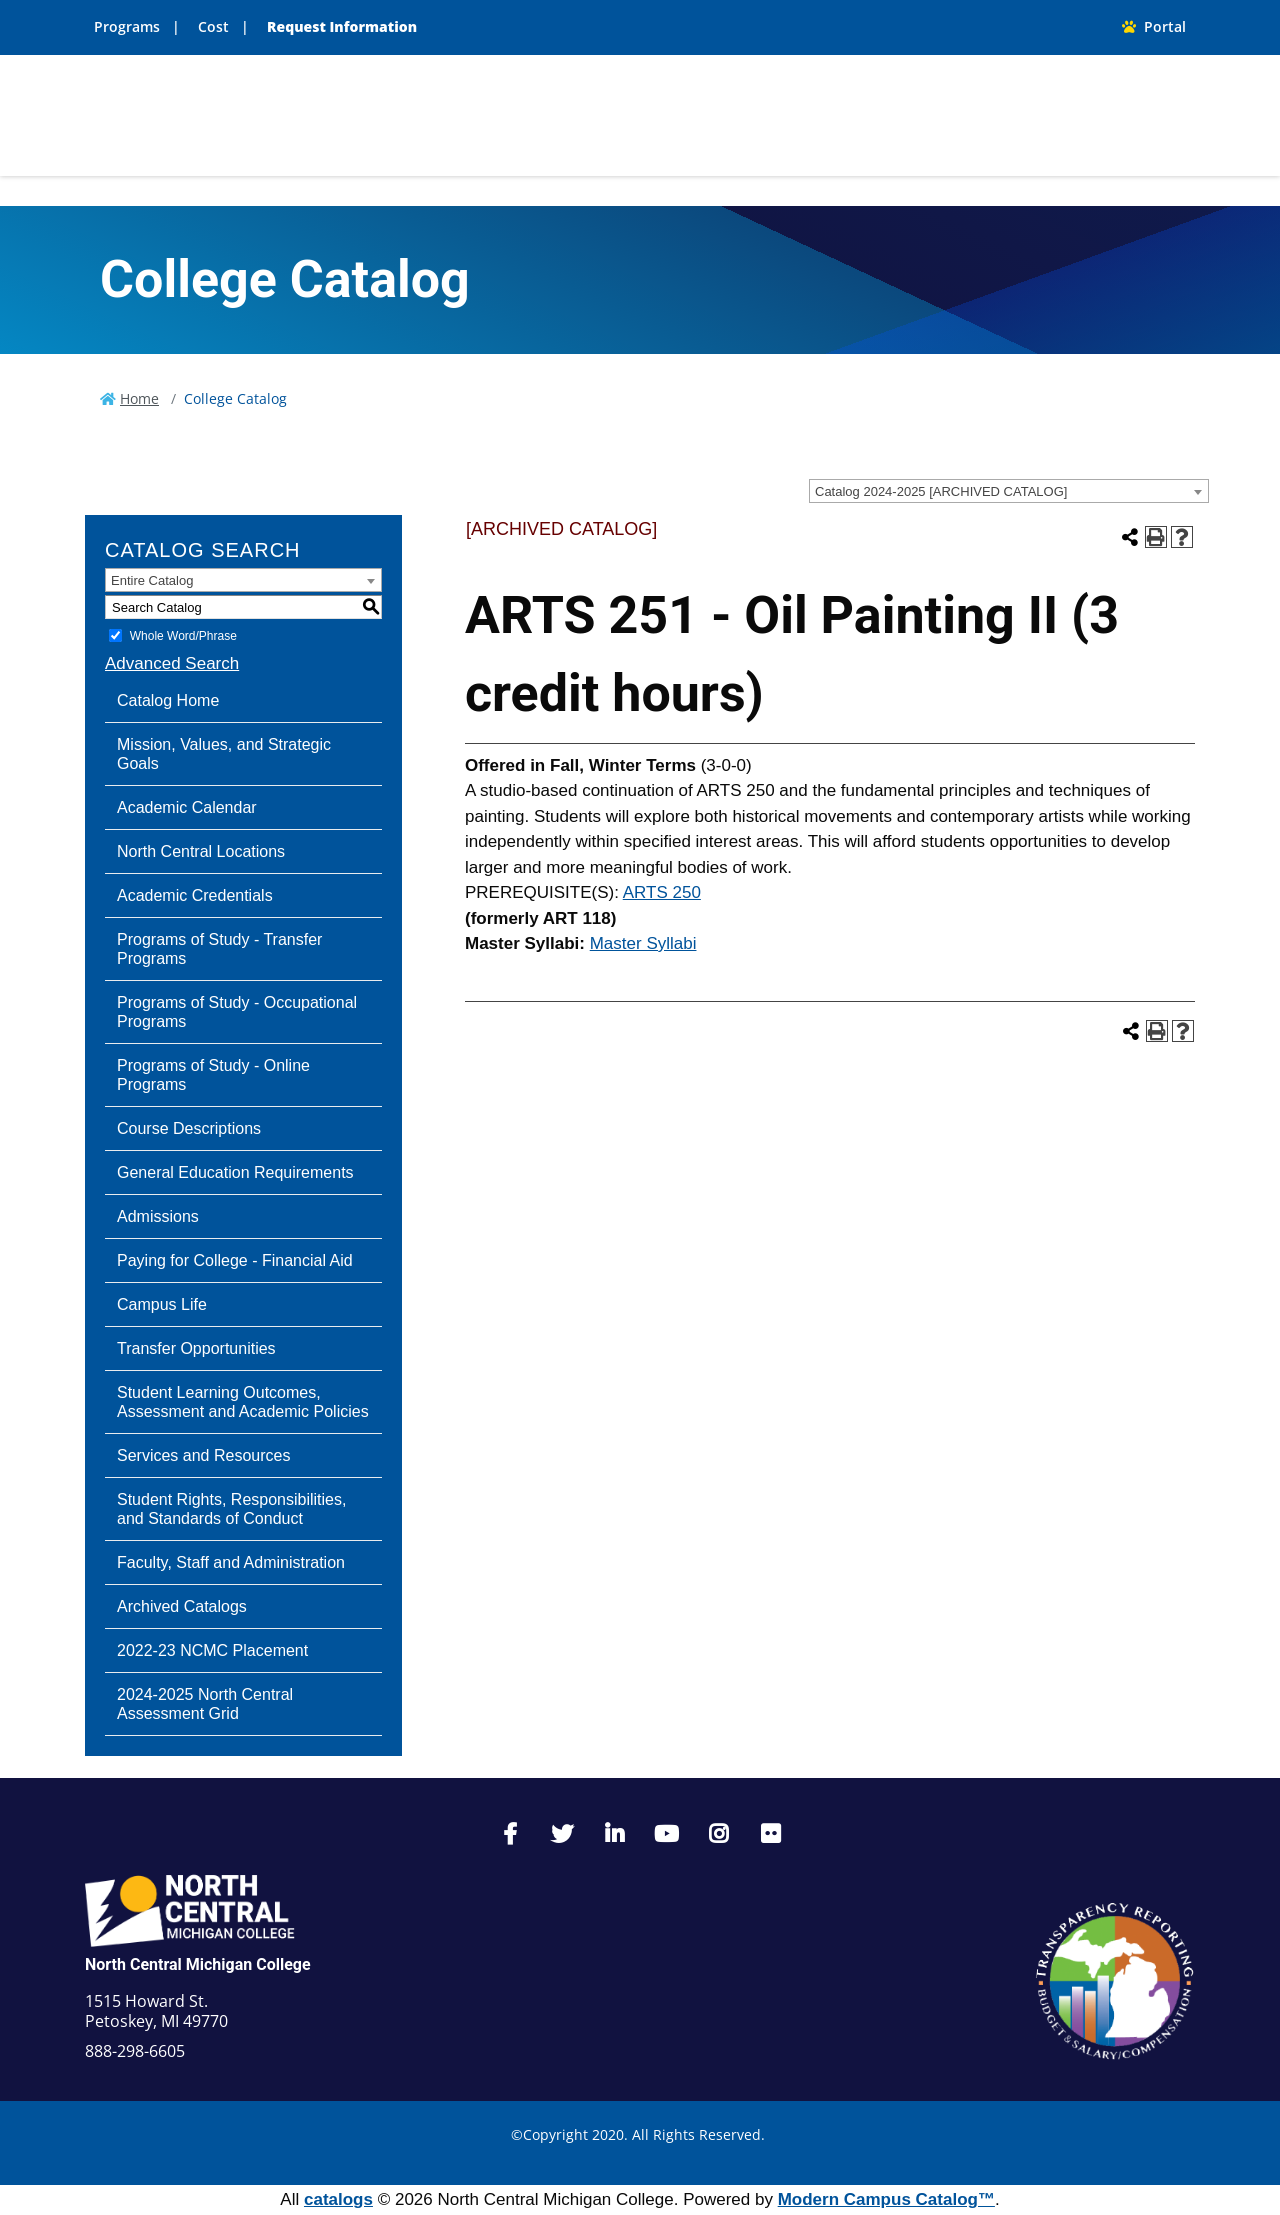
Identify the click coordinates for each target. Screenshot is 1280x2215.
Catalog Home (168, 700)
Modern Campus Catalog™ (886, 2199)
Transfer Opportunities (196, 1348)
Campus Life (162, 1304)
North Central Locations (201, 851)
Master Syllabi (643, 943)
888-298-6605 (135, 2051)
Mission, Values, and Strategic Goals (224, 754)
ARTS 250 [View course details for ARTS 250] (662, 892)
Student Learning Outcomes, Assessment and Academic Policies (243, 1402)
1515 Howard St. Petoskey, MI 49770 (156, 2011)
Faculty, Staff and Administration (231, 1562)
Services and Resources (203, 1455)
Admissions (158, 1216)
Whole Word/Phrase (183, 636)
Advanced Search (172, 663)
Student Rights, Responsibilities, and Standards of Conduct (231, 1509)
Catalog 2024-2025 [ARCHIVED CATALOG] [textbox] (941, 491)
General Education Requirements (235, 1172)
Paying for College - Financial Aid (235, 1260)
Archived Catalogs (182, 1606)
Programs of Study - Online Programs (213, 1075)
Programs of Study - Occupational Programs (237, 1012)
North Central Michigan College (198, 1964)
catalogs (338, 2199)
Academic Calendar (187, 807)
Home (139, 398)
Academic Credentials (195, 895)
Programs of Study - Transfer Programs (219, 949)
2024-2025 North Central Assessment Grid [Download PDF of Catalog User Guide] (205, 1704)
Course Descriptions (189, 1128)
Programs (127, 26)
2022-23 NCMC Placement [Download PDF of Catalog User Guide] (212, 1650)
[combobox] (1009, 491)
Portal (1154, 26)
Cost (213, 26)
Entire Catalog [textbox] (152, 580)
